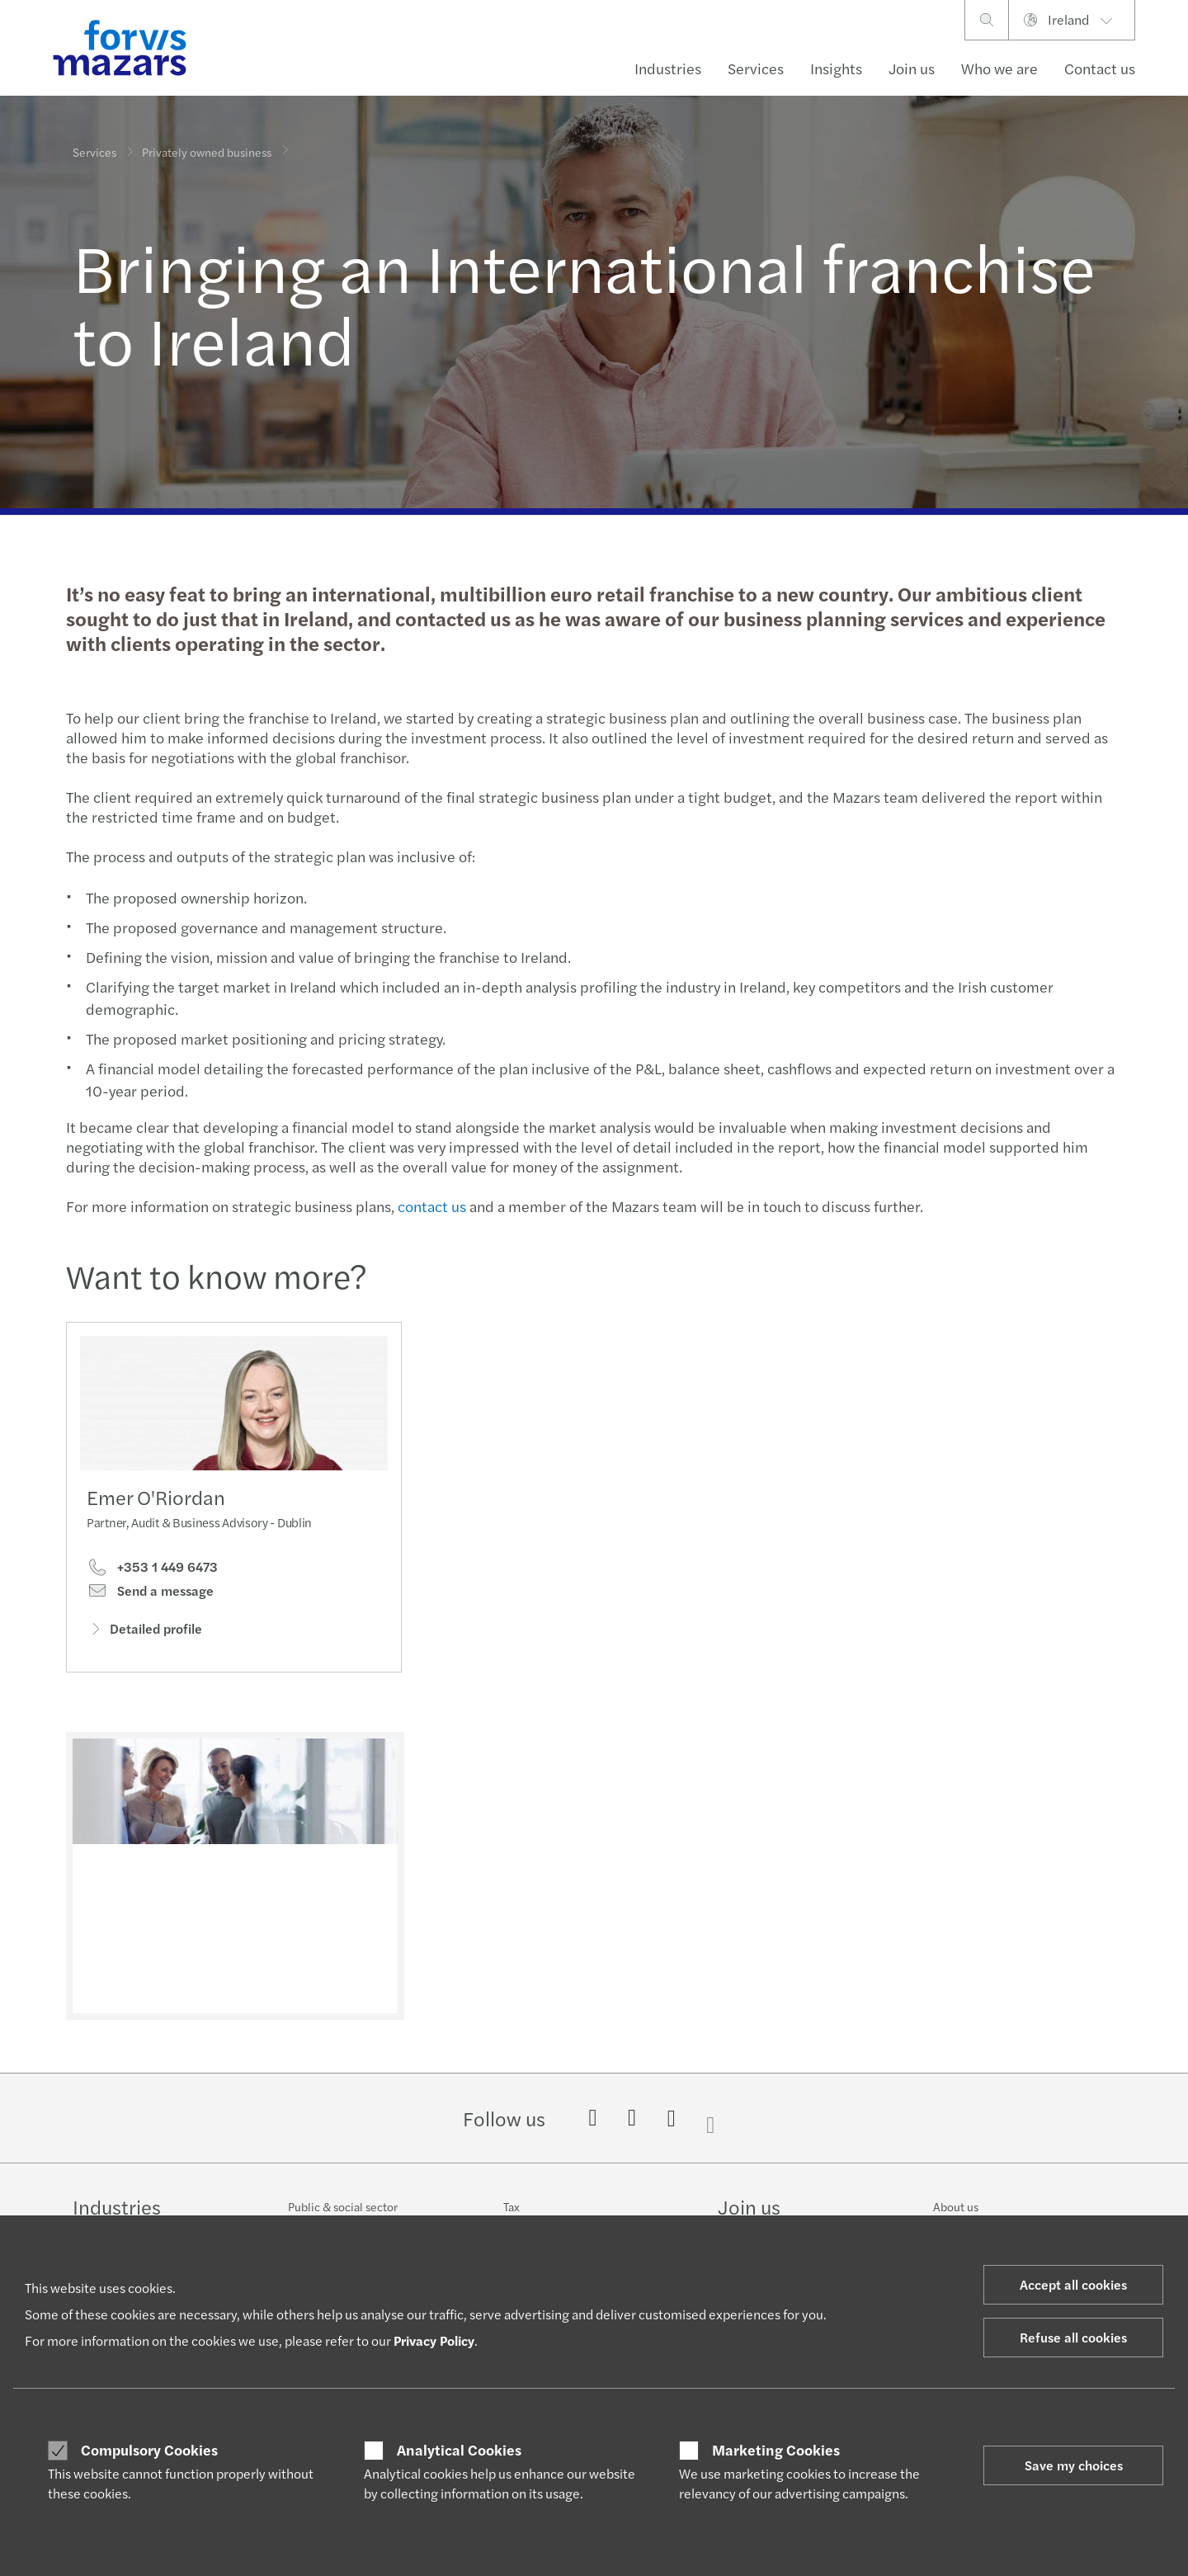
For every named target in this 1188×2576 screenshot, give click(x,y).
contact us (430, 1206)
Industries (667, 68)
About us (955, 2206)
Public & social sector (343, 2206)
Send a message (150, 1595)
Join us (912, 68)
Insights (836, 68)
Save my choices (1074, 2465)
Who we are (999, 68)
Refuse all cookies (1073, 2337)
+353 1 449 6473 (152, 1571)
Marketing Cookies (776, 2449)
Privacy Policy (434, 2340)
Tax (511, 2206)
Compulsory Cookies (149, 2449)
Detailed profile (144, 1632)
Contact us (1099, 68)
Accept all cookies (1073, 2284)
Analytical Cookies (459, 2449)
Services (756, 68)
